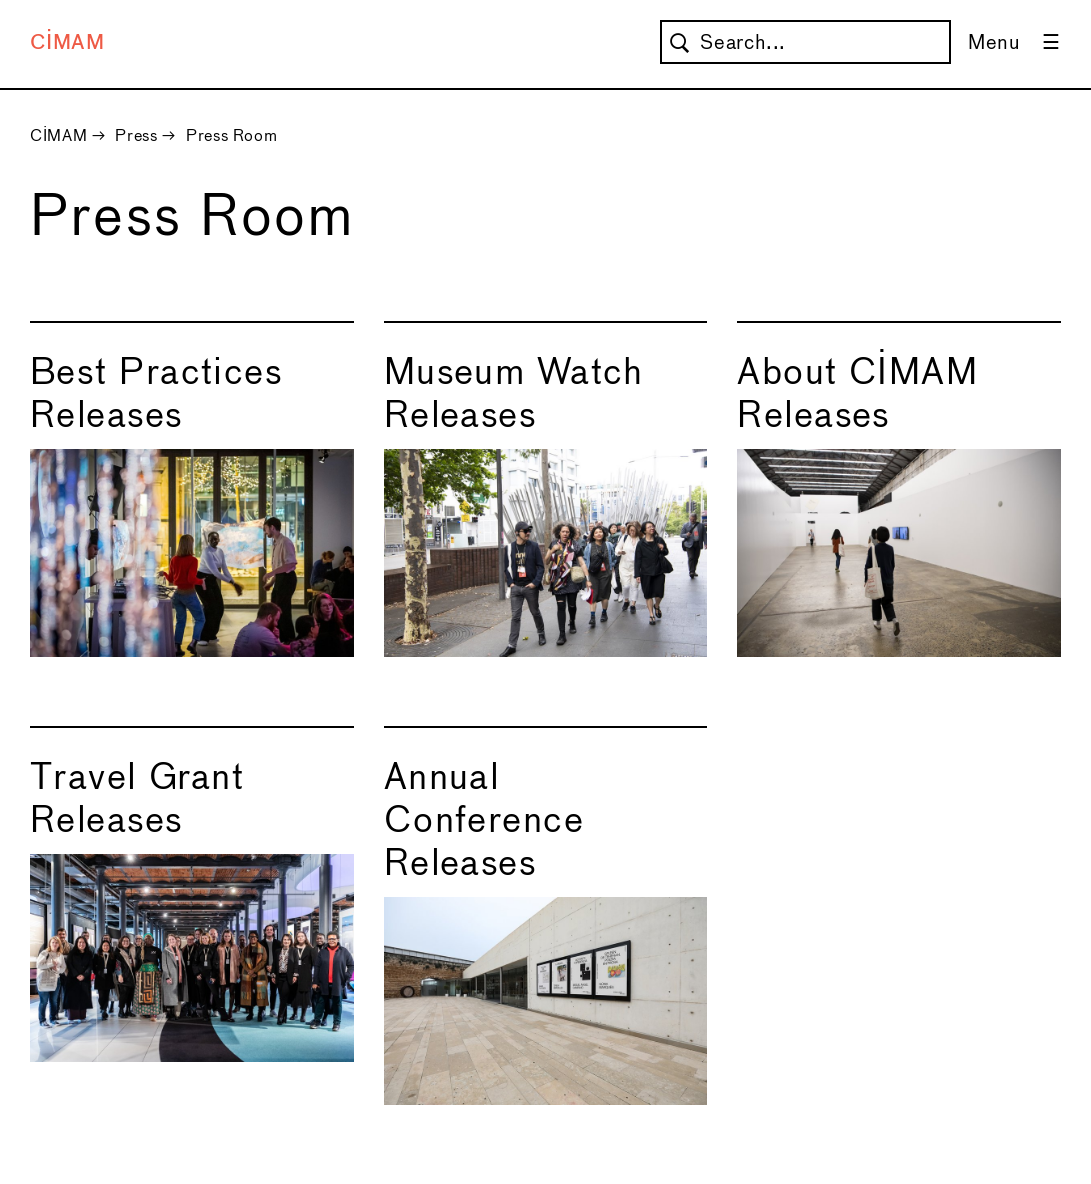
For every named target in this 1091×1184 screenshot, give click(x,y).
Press (136, 136)
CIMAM (67, 43)
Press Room (231, 136)
